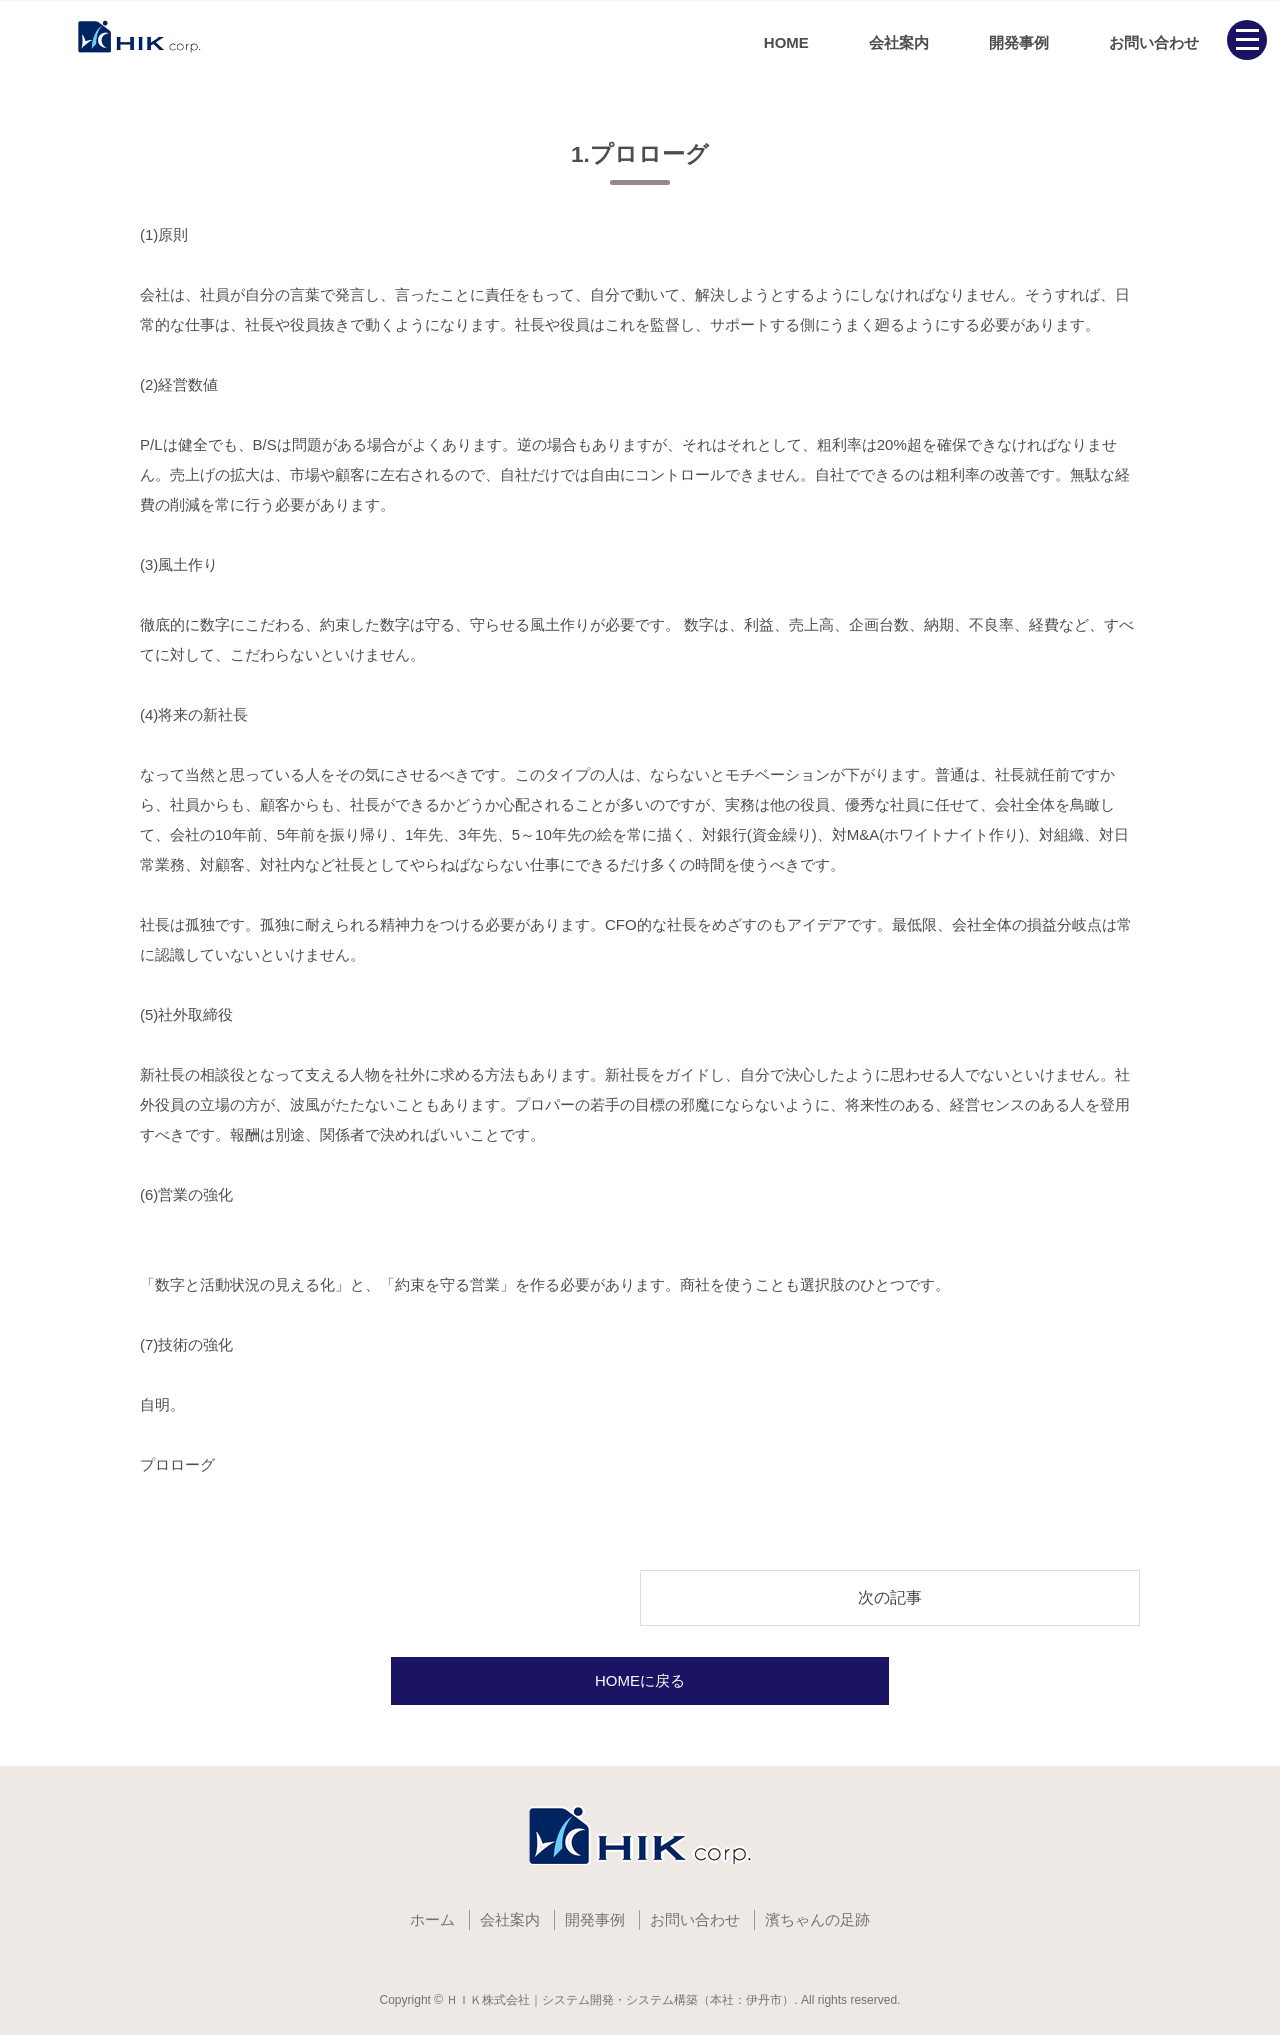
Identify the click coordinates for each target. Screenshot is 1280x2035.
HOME (786, 42)
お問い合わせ (1154, 42)
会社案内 (899, 42)
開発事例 (1019, 42)
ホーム (432, 1919)
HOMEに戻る (640, 1680)
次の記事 (890, 1597)
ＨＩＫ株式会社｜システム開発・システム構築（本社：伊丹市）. (621, 2000)
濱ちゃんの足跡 (817, 1919)
